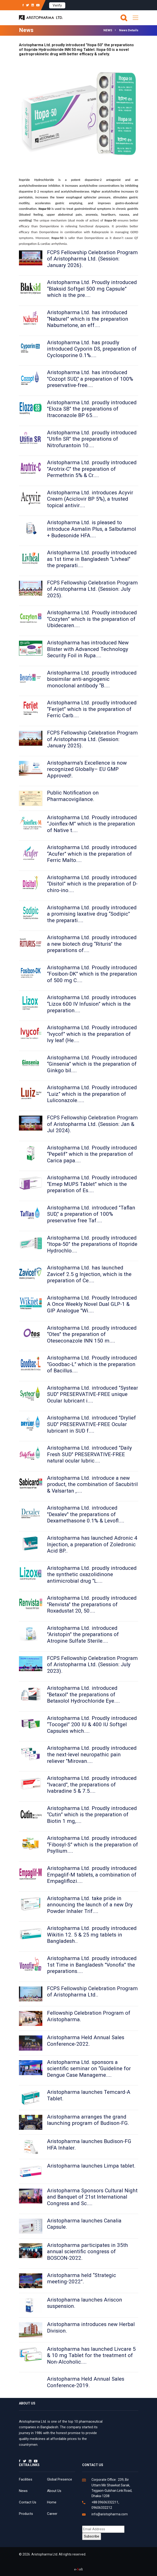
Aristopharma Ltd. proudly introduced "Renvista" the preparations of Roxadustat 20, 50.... (92, 1604)
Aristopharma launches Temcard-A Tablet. (88, 2095)
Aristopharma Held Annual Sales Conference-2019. (85, 2382)
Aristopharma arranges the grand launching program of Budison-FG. (88, 2120)
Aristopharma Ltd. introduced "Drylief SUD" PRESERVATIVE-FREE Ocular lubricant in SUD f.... (91, 1424)
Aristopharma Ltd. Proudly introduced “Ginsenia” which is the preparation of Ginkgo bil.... (92, 1063)
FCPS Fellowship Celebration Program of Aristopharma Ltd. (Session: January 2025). (92, 739)
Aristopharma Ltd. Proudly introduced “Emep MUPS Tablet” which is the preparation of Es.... (92, 1183)
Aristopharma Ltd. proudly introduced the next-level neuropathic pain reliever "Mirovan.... (92, 1754)
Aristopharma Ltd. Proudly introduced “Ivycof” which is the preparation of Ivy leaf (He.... (92, 1033)
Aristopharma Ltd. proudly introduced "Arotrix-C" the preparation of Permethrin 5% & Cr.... (92, 468)
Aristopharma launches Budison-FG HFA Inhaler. (89, 2144)
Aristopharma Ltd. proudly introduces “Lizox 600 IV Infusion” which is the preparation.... (91, 1003)
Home (51, 2502)
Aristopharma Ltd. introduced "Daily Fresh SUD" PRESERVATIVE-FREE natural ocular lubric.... (89, 1454)
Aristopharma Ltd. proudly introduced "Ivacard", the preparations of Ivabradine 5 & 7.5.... (92, 1784)
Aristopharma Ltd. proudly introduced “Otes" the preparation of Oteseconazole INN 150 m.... (92, 1334)
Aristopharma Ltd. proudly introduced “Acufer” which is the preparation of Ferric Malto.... (92, 853)
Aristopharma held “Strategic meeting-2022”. (81, 2278)
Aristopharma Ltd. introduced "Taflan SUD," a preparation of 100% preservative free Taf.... (91, 1214)
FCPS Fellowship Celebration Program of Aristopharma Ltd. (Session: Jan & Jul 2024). (92, 1123)
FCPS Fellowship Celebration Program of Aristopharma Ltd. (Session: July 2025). (92, 589)
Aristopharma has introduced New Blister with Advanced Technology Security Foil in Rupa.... (88, 649)
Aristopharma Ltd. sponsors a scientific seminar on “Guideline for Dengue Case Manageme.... (89, 2068)
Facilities (25, 2479)
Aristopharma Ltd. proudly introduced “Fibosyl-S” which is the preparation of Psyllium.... (92, 1844)
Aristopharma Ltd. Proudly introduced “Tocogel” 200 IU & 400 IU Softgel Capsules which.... (92, 1724)
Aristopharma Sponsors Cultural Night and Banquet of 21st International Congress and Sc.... (92, 2196)
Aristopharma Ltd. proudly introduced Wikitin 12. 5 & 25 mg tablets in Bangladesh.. (92, 1934)
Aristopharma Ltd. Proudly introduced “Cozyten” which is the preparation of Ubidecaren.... (92, 618)
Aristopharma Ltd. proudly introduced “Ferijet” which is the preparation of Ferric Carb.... (92, 708)
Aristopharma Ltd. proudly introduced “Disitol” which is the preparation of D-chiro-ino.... (92, 883)
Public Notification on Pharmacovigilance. (73, 796)
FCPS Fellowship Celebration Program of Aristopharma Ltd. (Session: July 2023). (92, 1664)
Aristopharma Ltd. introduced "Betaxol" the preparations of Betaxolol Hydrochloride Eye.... (83, 1694)
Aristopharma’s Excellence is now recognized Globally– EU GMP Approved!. (87, 769)
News (107, 30)
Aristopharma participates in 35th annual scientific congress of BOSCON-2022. (87, 2251)
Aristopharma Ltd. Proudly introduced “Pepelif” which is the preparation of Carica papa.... (92, 1154)
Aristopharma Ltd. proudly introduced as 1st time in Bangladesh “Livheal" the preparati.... (92, 558)
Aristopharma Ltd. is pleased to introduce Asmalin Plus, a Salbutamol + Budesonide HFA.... (91, 528)
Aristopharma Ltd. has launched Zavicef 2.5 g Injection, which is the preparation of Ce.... (89, 1274)
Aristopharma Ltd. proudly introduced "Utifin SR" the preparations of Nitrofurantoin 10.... (92, 438)
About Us (54, 2491)
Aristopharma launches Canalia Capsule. (84, 2224)
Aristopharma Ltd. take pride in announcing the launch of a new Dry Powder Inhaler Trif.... (90, 1904)
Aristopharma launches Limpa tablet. (91, 2166)
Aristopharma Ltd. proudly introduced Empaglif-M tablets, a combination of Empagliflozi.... (92, 1874)
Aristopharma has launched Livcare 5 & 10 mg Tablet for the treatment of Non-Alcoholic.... (91, 2355)
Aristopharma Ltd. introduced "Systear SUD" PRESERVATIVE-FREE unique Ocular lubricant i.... (92, 1394)
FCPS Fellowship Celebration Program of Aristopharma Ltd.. (92, 1991)
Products (26, 2514)
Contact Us (27, 2502)
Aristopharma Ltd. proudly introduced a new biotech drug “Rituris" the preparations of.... (92, 943)
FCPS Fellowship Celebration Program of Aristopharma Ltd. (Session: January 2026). (92, 258)
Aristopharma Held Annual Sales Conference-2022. (85, 2040)
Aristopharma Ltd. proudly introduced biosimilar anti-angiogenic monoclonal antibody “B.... (92, 679)
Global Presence (59, 2479)
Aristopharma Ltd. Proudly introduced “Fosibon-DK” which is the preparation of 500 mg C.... (92, 973)
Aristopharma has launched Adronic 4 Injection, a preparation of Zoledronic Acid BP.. (92, 1544)
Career (52, 2514)
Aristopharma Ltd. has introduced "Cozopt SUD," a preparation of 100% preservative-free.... (90, 378)
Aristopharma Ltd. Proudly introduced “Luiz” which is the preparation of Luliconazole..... (92, 1093)
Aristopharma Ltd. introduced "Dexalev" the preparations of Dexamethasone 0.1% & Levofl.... (85, 1514)
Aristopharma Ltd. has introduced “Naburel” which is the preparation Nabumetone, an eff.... (87, 318)
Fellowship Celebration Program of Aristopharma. (88, 2016)
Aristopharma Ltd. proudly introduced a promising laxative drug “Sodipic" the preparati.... (92, 913)
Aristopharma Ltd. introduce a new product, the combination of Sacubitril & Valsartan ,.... (92, 1484)
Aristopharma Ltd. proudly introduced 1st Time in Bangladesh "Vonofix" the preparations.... (92, 1964)
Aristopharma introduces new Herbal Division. (91, 2327)
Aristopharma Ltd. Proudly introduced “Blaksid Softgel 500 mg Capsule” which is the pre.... (92, 288)
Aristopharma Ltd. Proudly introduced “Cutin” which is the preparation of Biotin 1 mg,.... (92, 1814)
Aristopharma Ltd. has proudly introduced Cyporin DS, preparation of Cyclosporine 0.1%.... (92, 348)
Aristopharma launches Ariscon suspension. (84, 2303)
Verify (57, 5)
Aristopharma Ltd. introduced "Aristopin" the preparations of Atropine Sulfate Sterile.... (83, 1634)
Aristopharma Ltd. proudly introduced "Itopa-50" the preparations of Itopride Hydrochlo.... (92, 1244)
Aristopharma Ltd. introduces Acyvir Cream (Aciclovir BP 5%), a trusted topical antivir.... (90, 498)
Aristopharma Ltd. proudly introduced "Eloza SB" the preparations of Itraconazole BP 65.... (92, 408)
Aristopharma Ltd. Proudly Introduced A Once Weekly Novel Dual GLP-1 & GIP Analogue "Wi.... (92, 1304)
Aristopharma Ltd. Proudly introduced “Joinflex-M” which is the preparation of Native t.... (92, 823)
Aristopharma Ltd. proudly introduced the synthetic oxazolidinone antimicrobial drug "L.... (92, 1574)
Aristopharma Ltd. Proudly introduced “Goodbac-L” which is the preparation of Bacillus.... (92, 1364)
